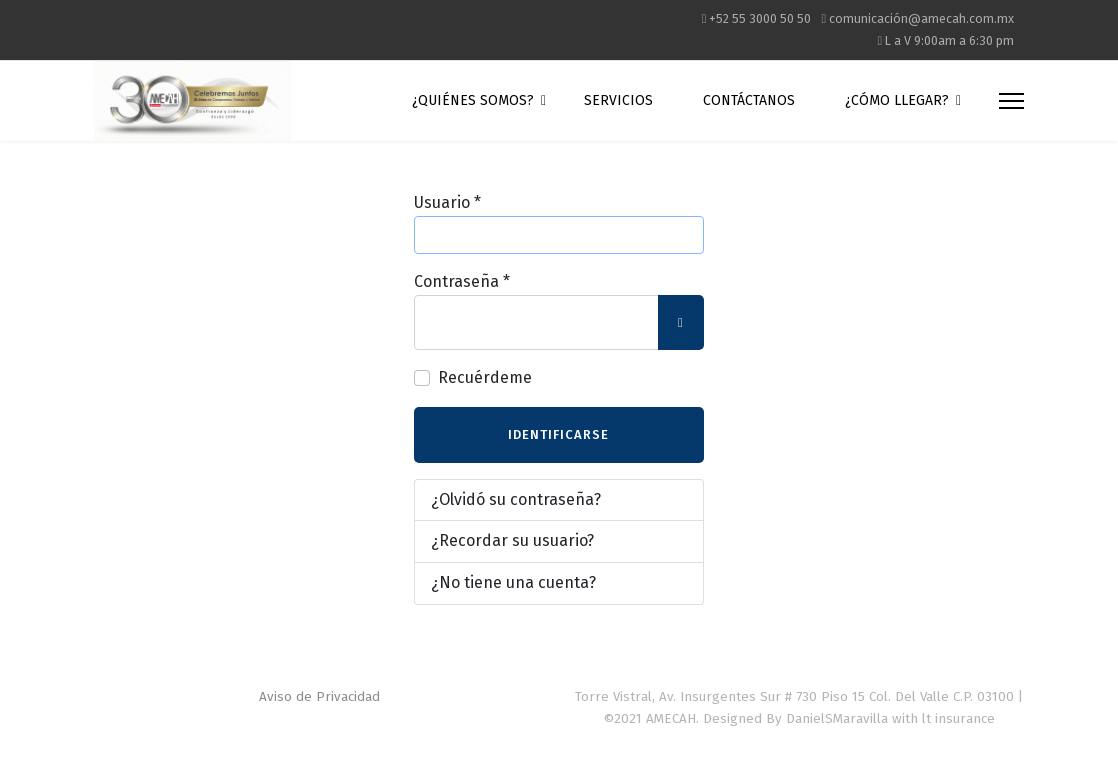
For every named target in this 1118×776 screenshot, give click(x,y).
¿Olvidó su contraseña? (516, 499)
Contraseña (462, 281)
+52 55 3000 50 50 (760, 18)
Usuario (447, 202)
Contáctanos (749, 100)
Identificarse (558, 434)
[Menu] (1011, 101)
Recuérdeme (485, 377)
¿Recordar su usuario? (512, 540)
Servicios (618, 100)
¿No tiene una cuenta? (513, 582)
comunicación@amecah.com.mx (921, 18)
